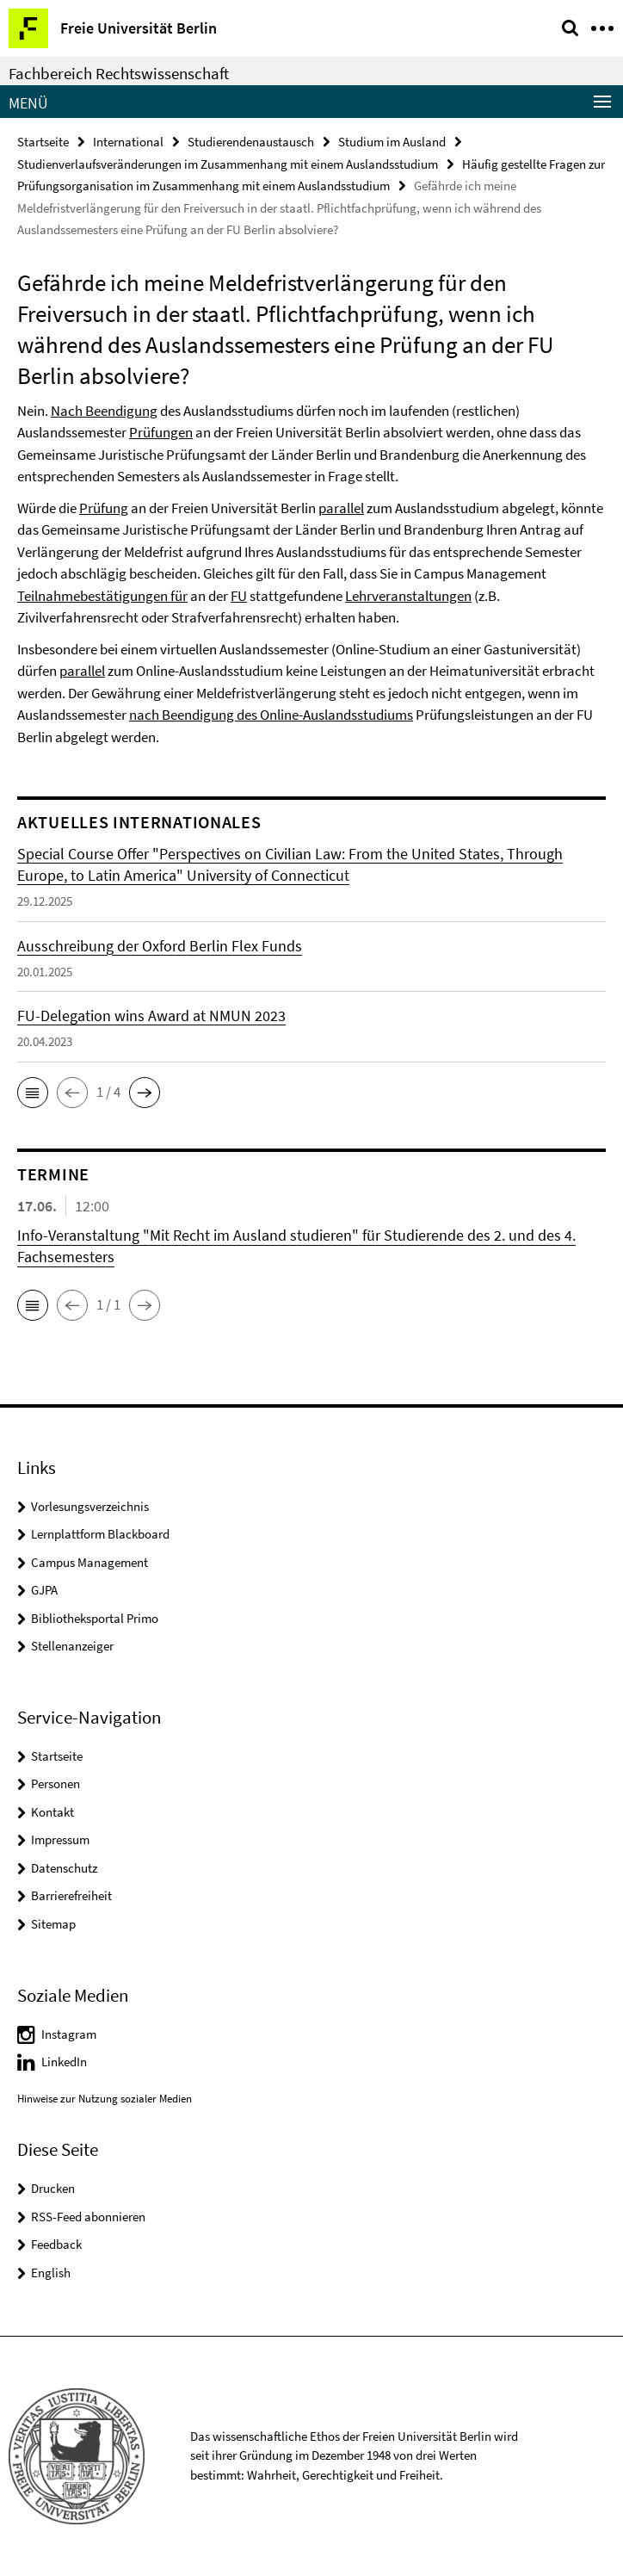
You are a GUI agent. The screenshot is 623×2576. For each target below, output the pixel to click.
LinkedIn (64, 2061)
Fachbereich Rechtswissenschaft (119, 73)
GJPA (44, 1590)
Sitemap (53, 1924)
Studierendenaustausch (251, 141)
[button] (32, 1092)
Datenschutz (64, 1868)
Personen (55, 1783)
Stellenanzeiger (72, 1646)
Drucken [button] (53, 2188)
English (51, 2272)
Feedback (56, 2244)
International (128, 141)
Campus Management (89, 1562)
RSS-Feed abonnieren (88, 2216)
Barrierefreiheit (71, 1895)
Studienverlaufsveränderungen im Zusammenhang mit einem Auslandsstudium (227, 164)
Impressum (60, 1839)
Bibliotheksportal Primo (94, 1618)
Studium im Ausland (392, 141)
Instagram (68, 2034)
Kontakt (52, 1812)
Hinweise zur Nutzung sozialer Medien (104, 2098)
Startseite (43, 141)
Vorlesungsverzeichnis (90, 1506)
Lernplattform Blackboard (100, 1534)
